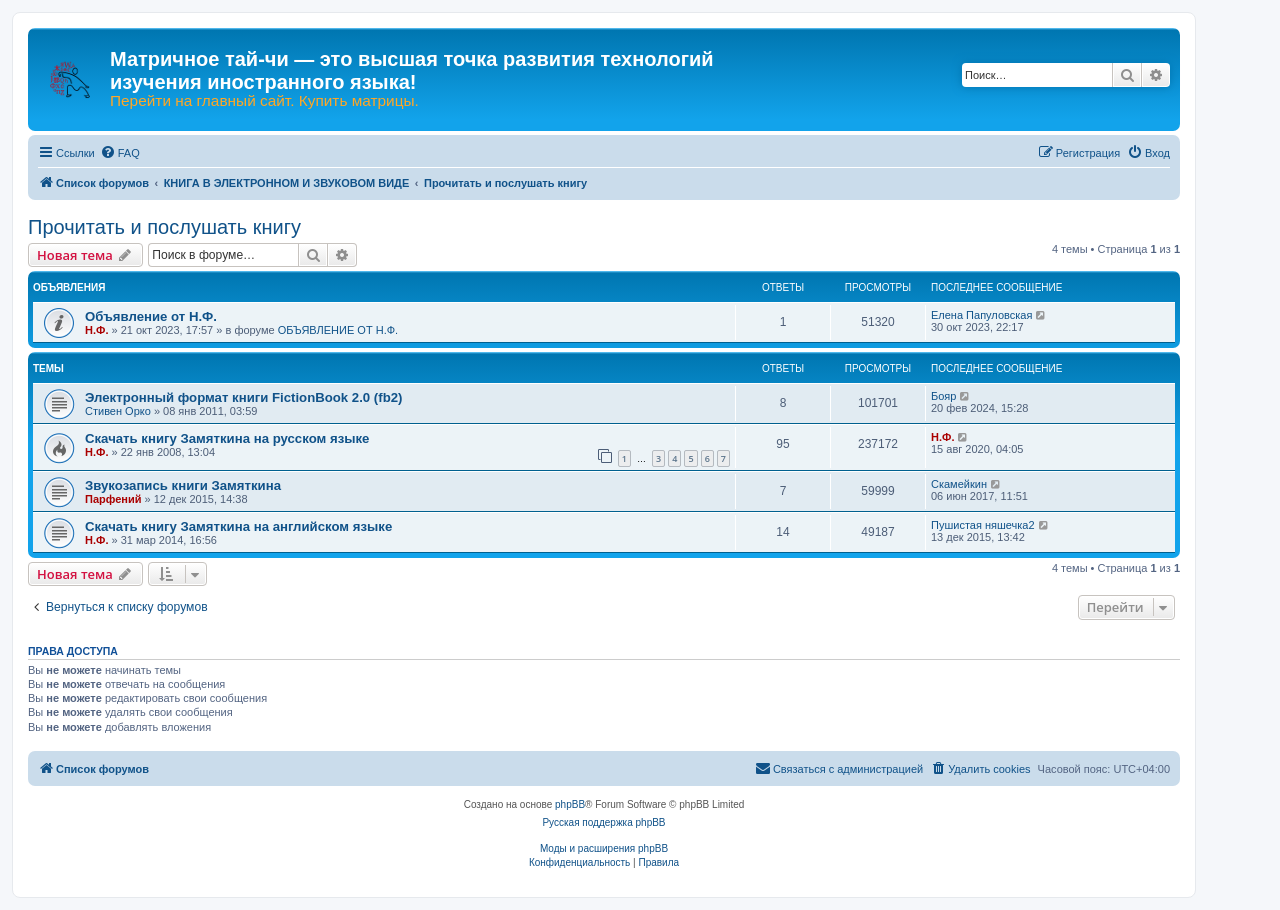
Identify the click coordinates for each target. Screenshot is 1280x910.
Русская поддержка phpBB (603, 822)
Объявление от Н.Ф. (151, 316)
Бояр (943, 396)
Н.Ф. (96, 330)
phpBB (570, 804)
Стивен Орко (118, 411)
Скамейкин (959, 484)
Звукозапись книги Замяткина (183, 485)
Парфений (113, 499)
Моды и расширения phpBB (604, 848)
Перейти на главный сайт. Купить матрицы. (264, 101)
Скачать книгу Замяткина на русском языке (227, 438)
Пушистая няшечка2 (983, 525)
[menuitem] (120, 153)
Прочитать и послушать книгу (164, 227)
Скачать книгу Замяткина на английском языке (238, 526)
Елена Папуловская (981, 315)
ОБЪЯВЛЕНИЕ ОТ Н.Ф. (338, 330)
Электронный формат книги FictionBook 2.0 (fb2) (243, 397)
